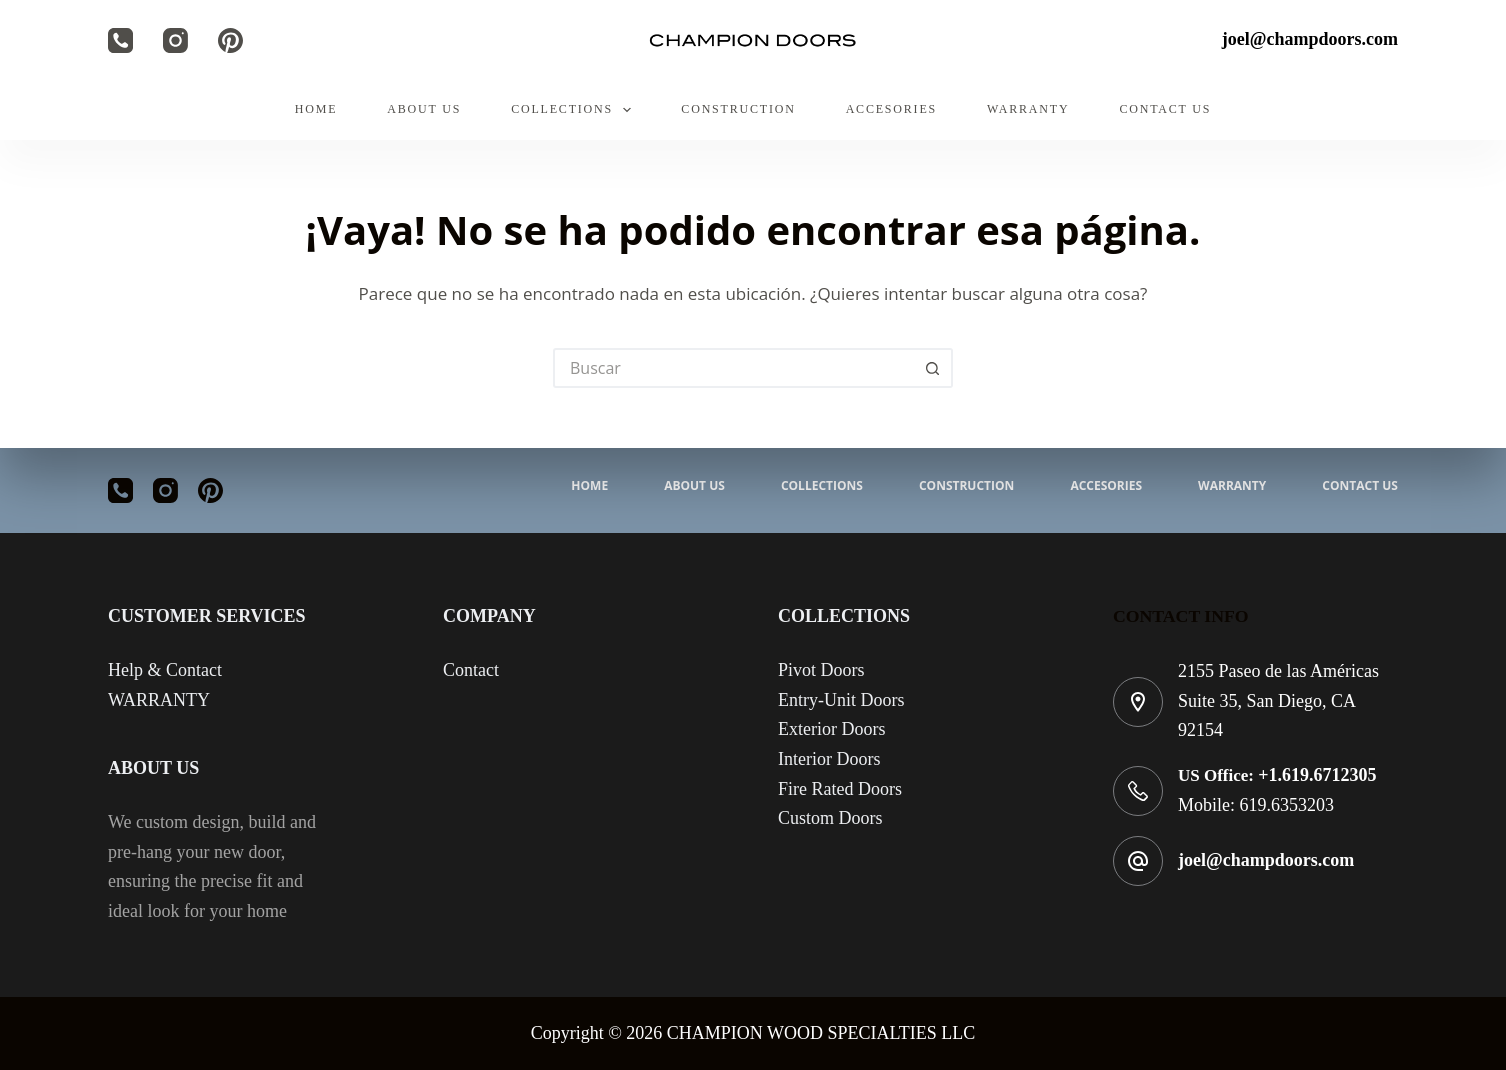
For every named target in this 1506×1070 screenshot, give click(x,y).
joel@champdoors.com (1266, 860)
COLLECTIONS (575, 110)
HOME (316, 109)
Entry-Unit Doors (841, 700)
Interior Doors (829, 759)
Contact (471, 670)
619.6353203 (1287, 805)
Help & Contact (165, 670)
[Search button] (933, 368)
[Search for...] (733, 368)
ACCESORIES (891, 109)
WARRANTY (1028, 109)
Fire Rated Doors (840, 789)
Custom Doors (830, 818)
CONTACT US (1165, 109)
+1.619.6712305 (1317, 775)
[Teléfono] (120, 40)
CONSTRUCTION (738, 109)
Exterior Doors (831, 729)
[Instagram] (175, 40)
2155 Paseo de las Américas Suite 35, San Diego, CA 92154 (1278, 700)
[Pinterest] (230, 40)
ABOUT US (424, 109)
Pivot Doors (821, 670)
